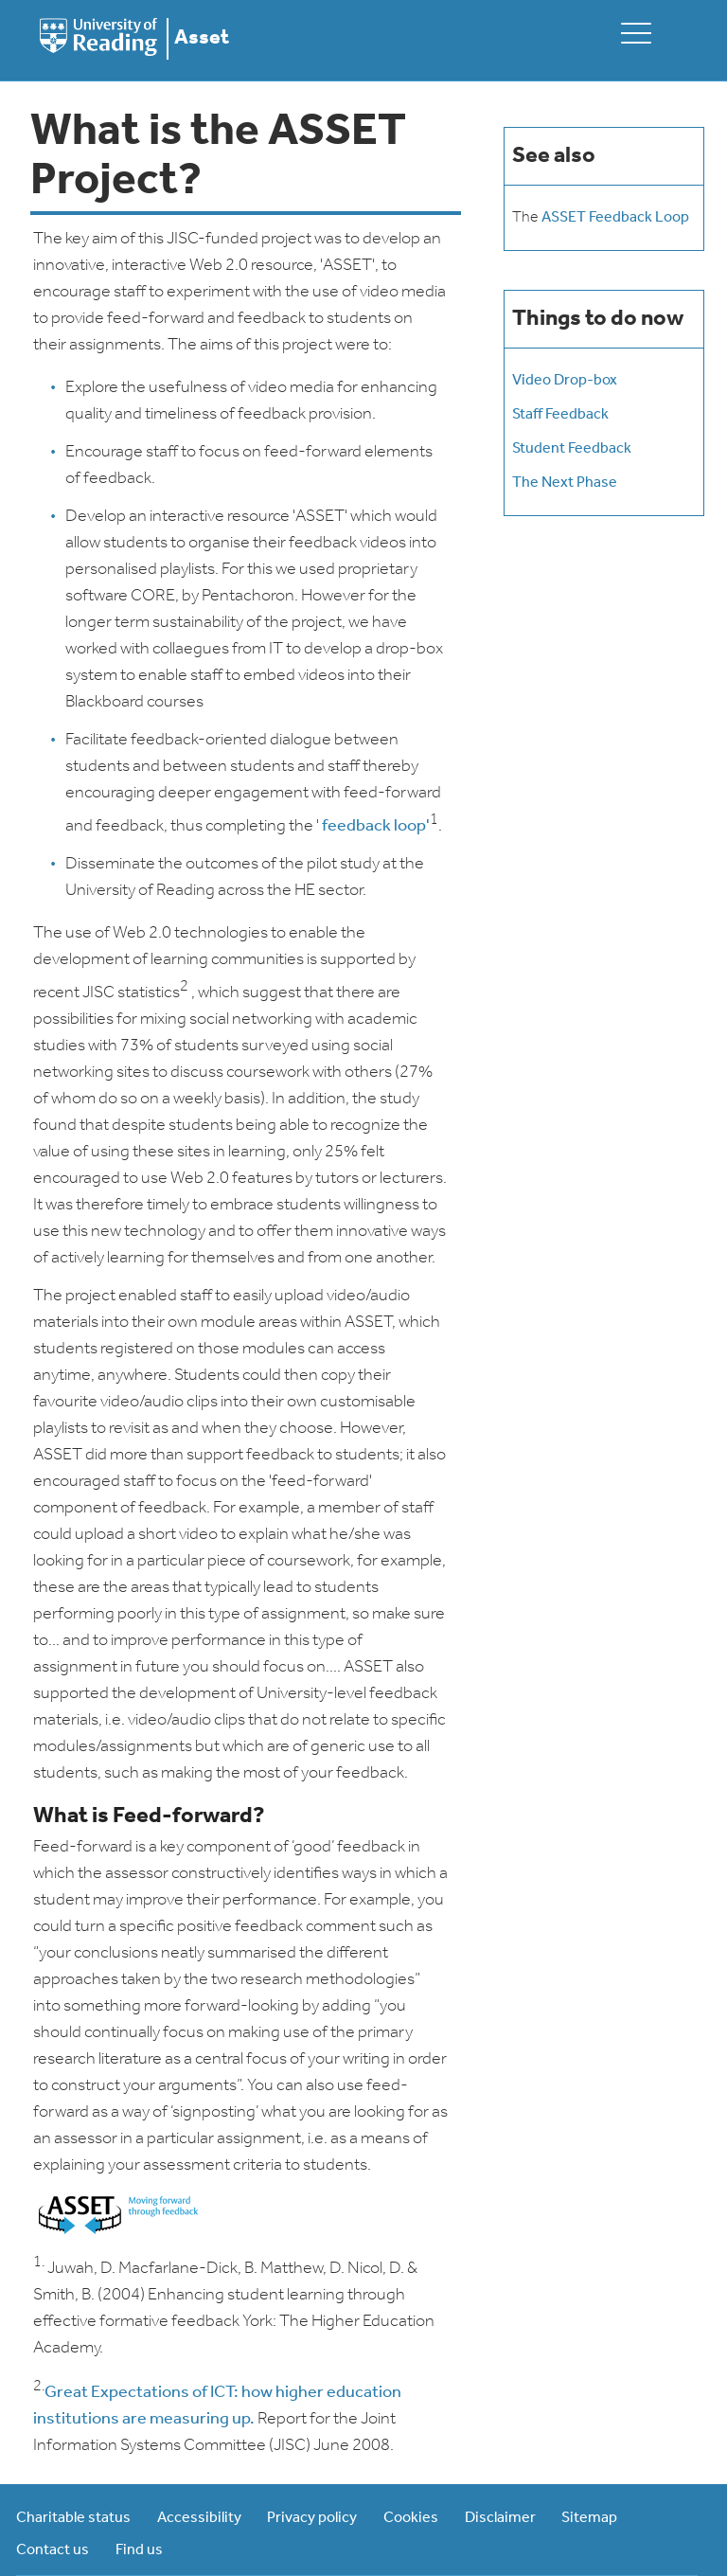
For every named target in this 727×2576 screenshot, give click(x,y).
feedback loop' (376, 826)
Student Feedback (571, 448)
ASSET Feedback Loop (615, 217)
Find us (139, 2550)
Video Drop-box (564, 380)
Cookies (410, 2518)
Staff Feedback (560, 414)
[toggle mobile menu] (636, 32)
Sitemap (589, 2518)
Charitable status (73, 2518)
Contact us (52, 2550)
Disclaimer (500, 2518)
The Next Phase (564, 483)
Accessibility (199, 2518)
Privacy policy (312, 2518)
